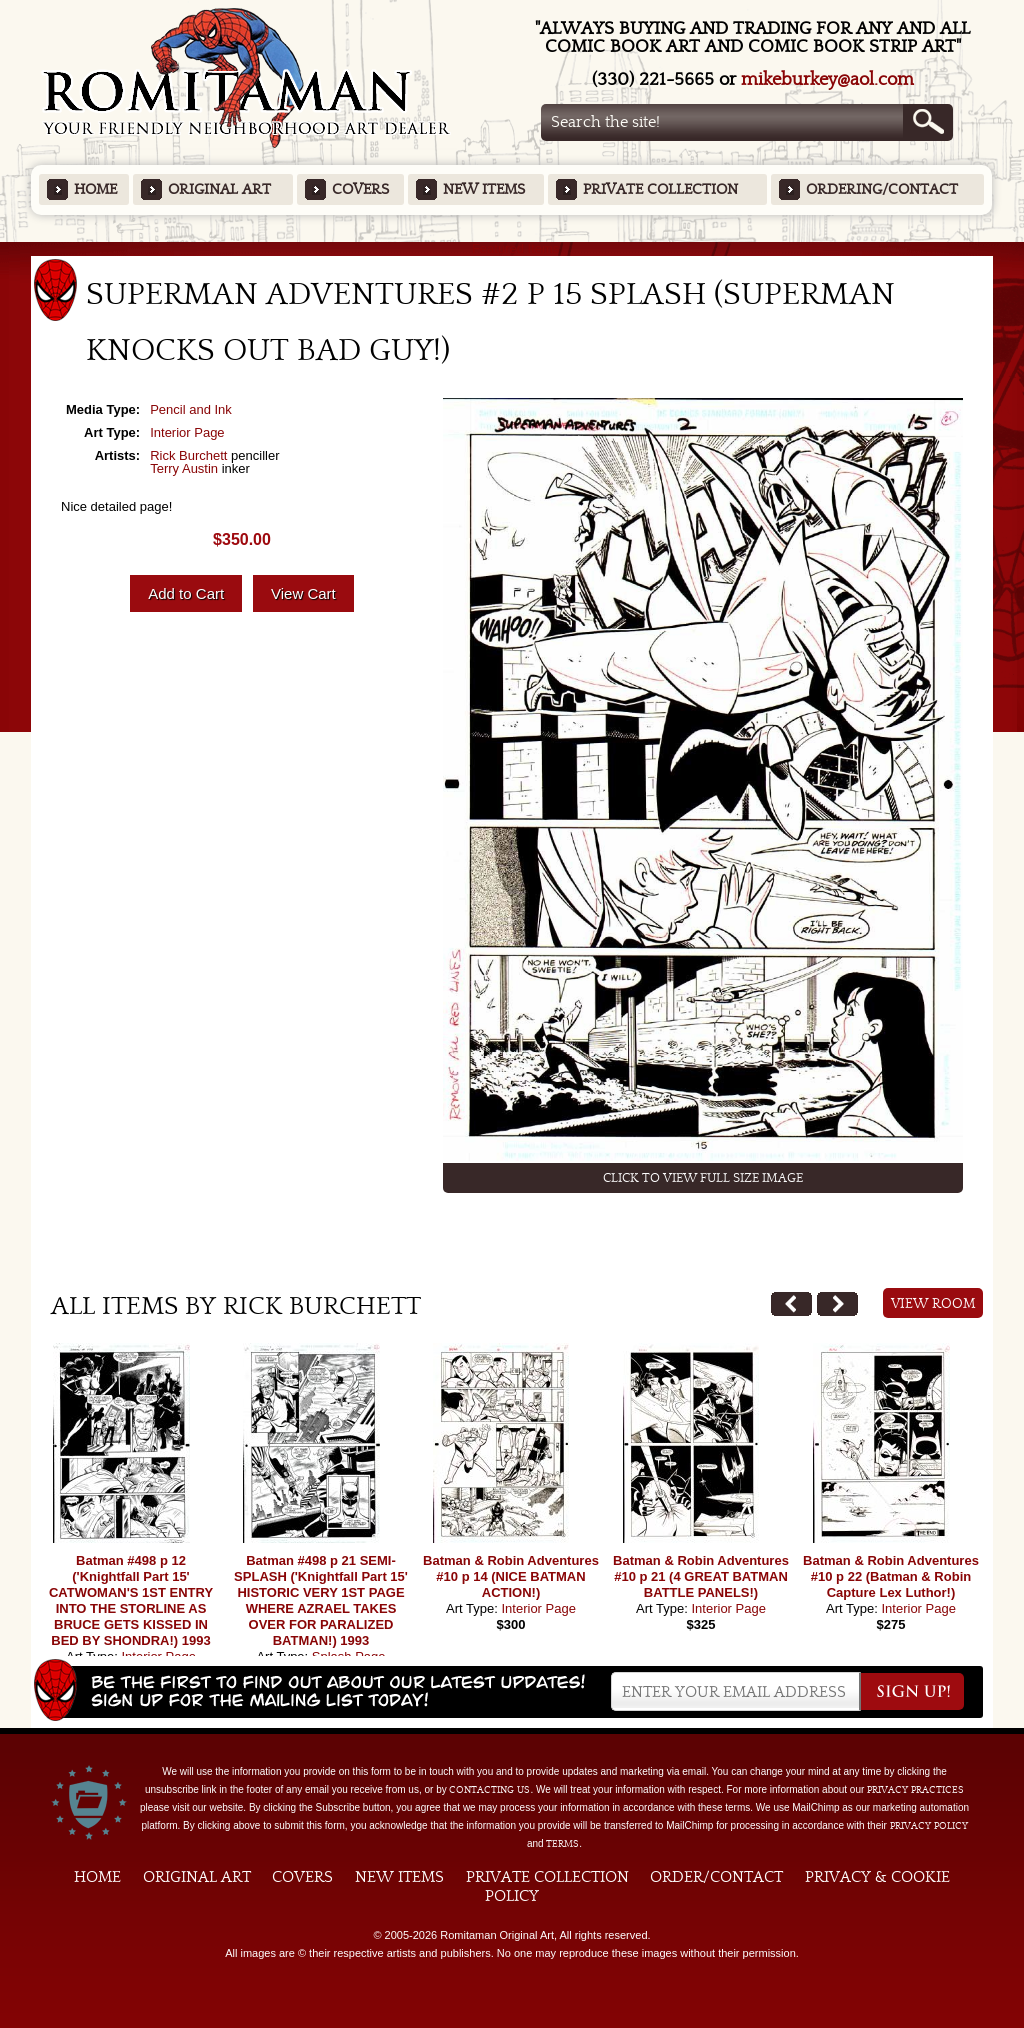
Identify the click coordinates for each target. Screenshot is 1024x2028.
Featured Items (512, 248)
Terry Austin (184, 468)
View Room (933, 1304)
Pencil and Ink (191, 409)
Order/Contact (716, 1877)
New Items (484, 189)
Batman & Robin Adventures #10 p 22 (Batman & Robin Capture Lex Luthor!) (891, 1576)
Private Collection (660, 189)
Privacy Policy (929, 1826)
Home (95, 189)
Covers (360, 189)
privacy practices (915, 1790)
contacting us (489, 1790)
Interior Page (187, 432)
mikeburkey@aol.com (827, 79)
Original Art (219, 189)
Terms (562, 1844)
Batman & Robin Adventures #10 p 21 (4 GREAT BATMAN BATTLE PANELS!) (701, 1576)
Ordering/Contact (882, 189)
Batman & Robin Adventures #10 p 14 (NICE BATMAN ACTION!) (511, 1576)
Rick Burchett (188, 455)
